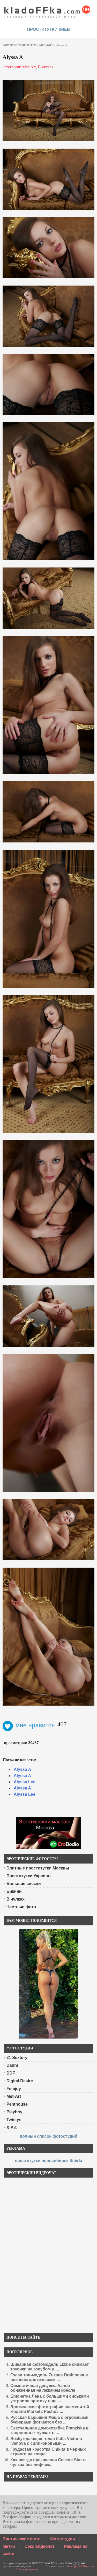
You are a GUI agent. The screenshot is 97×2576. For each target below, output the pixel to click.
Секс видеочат (40, 2546)
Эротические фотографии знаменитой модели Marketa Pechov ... (49, 2409)
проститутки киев (48, 29)
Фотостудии (62, 2539)
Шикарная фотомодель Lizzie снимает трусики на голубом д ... (49, 2366)
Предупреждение (27, 2569)
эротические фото (19, 45)
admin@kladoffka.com (80, 2566)
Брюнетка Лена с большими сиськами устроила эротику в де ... (49, 2398)
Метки (9, 2546)
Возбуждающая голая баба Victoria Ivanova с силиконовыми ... (46, 2441)
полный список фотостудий (48, 2136)
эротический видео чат (18, 2566)
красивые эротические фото (47, 10)
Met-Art (46, 45)
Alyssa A (22, 1769)
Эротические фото (22, 2539)
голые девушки (75, 2563)
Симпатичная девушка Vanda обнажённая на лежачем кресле (42, 2387)
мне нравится (29, 1725)
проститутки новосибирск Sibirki (48, 2160)
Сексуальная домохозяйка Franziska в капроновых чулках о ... (49, 2430)
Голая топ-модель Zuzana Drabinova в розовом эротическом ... (49, 2377)
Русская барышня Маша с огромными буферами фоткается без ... (49, 2419)
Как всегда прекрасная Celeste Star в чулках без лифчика (48, 2462)
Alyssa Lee (24, 1782)
